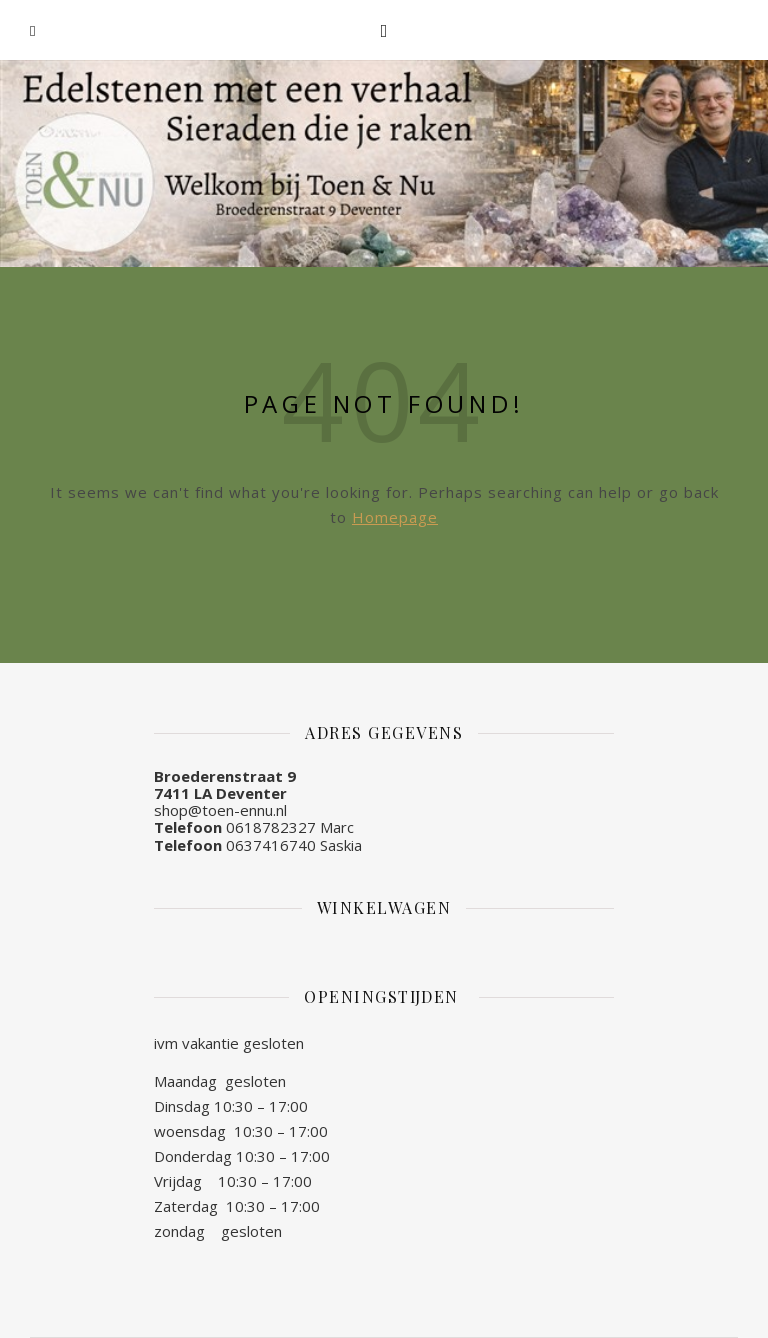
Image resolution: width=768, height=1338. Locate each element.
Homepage (395, 517)
